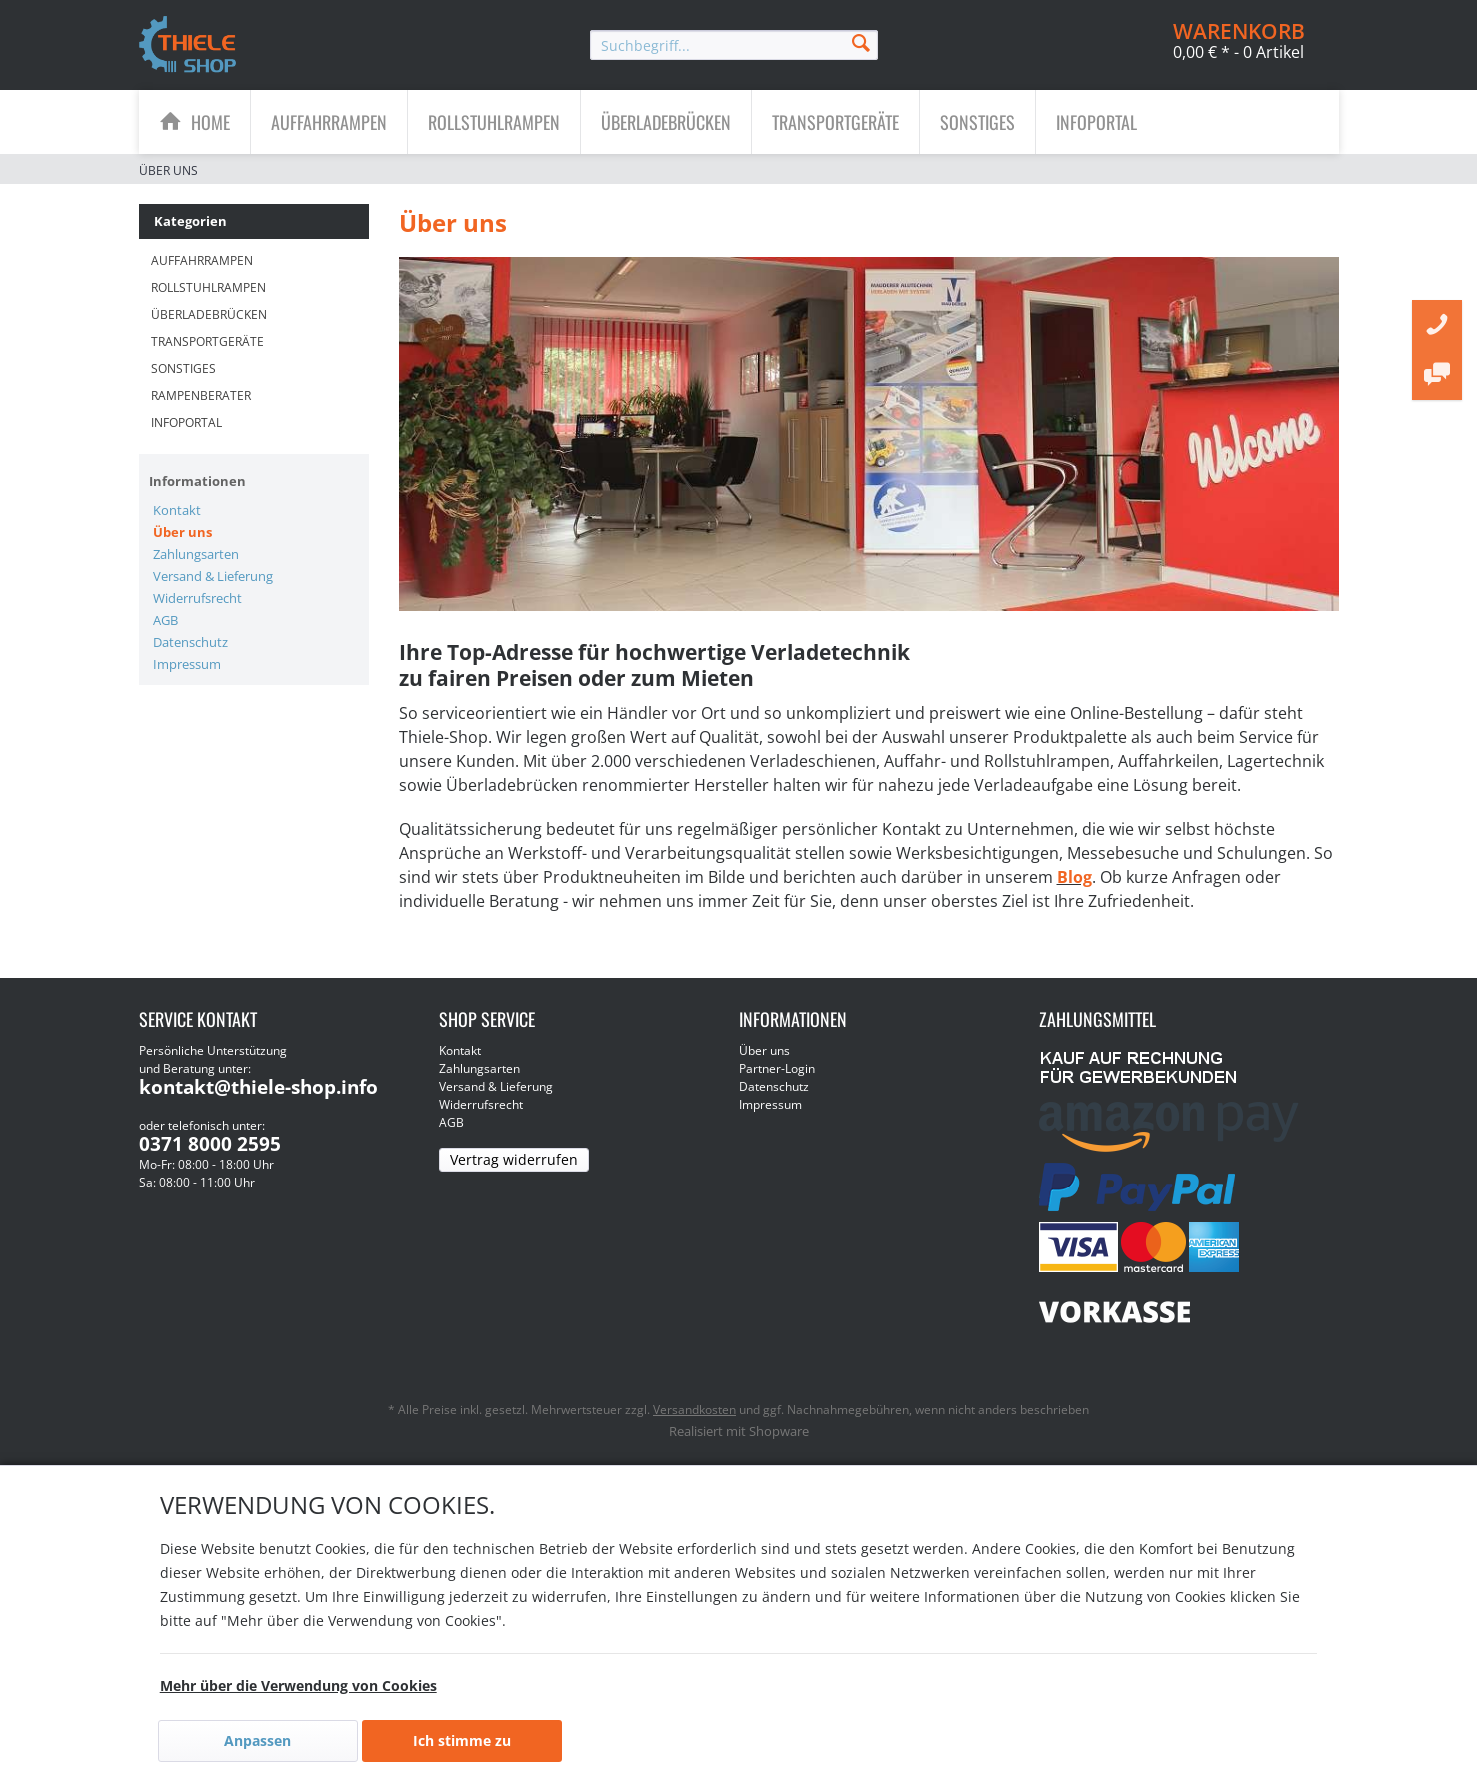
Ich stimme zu (462, 1740)
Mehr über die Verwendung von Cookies (298, 1685)
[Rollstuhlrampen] (494, 122)
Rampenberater (201, 395)
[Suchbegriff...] (734, 45)
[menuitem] (734, 45)
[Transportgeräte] (835, 122)
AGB (165, 620)
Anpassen (257, 1740)
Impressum (187, 664)
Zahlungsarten (196, 554)
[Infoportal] (1096, 122)
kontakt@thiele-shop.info (258, 1087)
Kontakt (177, 510)
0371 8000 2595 (210, 1144)
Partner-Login (777, 1068)
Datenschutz (190, 642)
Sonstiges (183, 368)
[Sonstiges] (977, 122)
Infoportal (186, 422)
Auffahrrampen (202, 260)
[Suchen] (861, 41)
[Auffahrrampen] (329, 122)
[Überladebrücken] (666, 122)
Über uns (182, 532)
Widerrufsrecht (197, 598)
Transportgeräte (207, 341)
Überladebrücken (209, 314)
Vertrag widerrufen (514, 1159)
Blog (1074, 877)
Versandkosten (694, 1409)
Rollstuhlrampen (208, 287)
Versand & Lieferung (213, 576)
